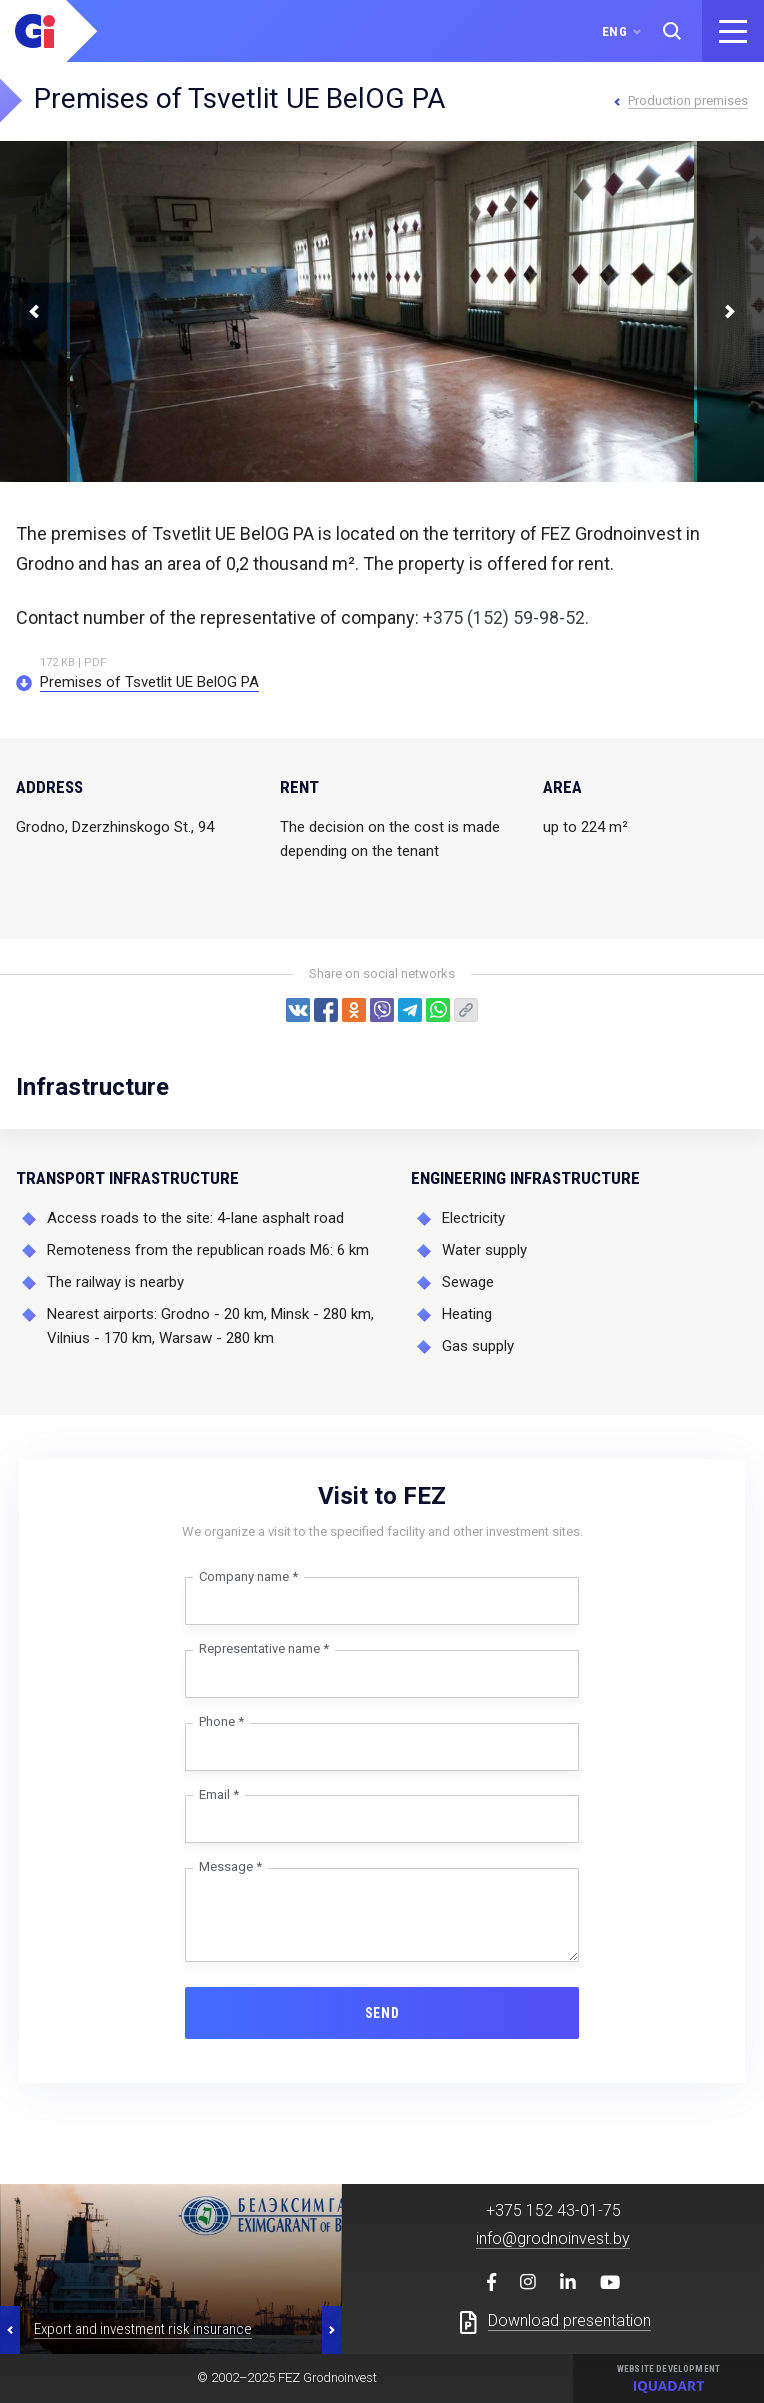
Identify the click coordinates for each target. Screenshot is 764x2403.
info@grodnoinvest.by (553, 2238)
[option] (171, 2269)
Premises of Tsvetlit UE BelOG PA (149, 682)
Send (382, 2013)
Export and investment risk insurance (143, 2329)
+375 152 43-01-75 (553, 2210)
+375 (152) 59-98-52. (506, 617)
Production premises (688, 100)
